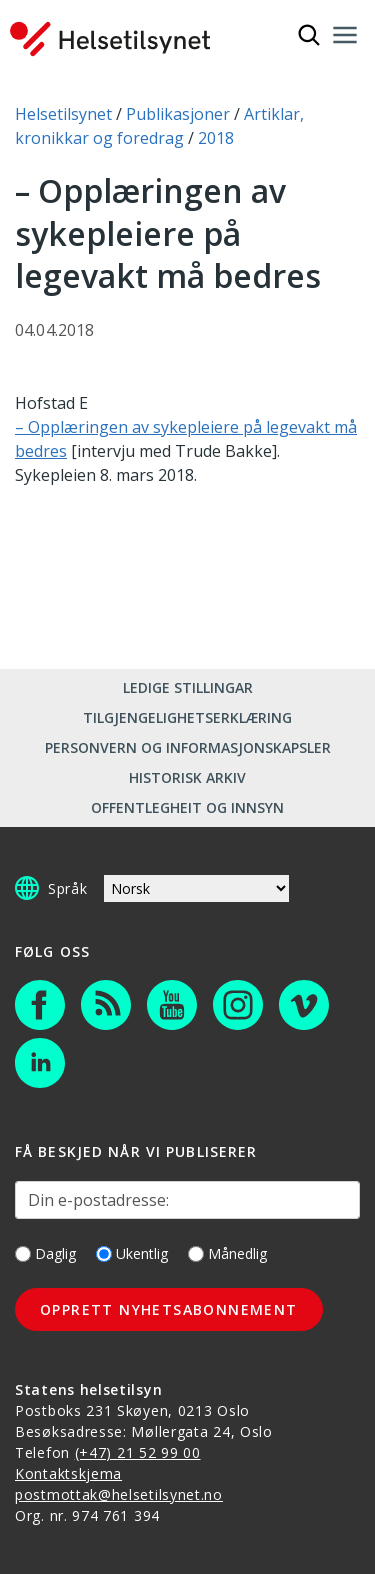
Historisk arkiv (187, 777)
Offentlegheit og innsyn (187, 807)
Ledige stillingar (188, 687)
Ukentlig (132, 1253)
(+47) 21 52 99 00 (138, 1452)
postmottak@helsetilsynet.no (119, 1494)
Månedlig (227, 1253)
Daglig (45, 1253)
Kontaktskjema (68, 1473)
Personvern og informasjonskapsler (188, 747)
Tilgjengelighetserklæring (187, 717)
